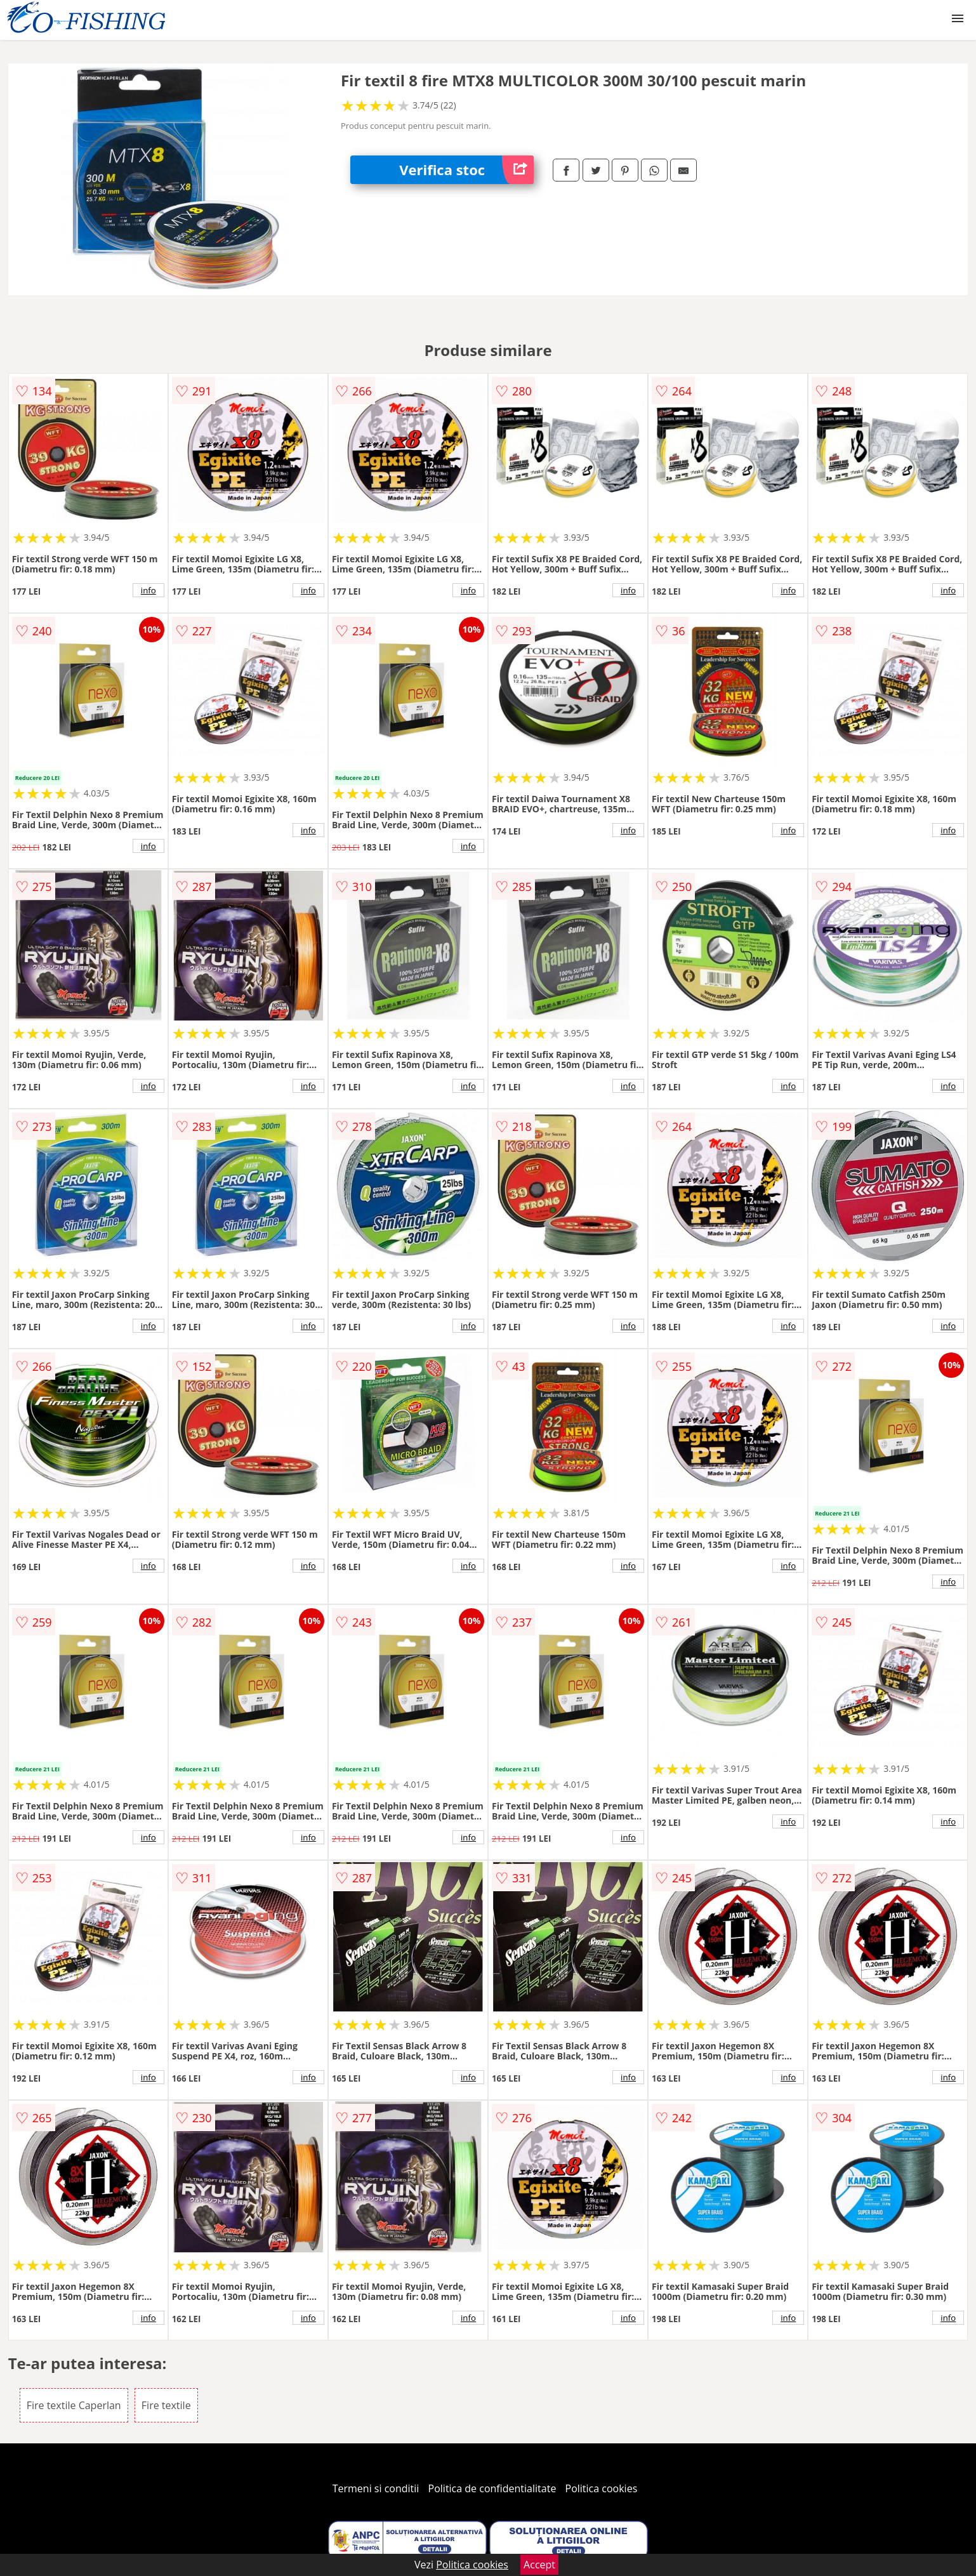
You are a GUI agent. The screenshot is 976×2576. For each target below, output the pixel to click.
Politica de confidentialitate (492, 2488)
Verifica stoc (466, 169)
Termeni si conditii (376, 2488)
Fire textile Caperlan (74, 2405)
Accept (539, 2565)
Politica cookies (601, 2488)
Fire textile (166, 2405)
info (148, 590)
